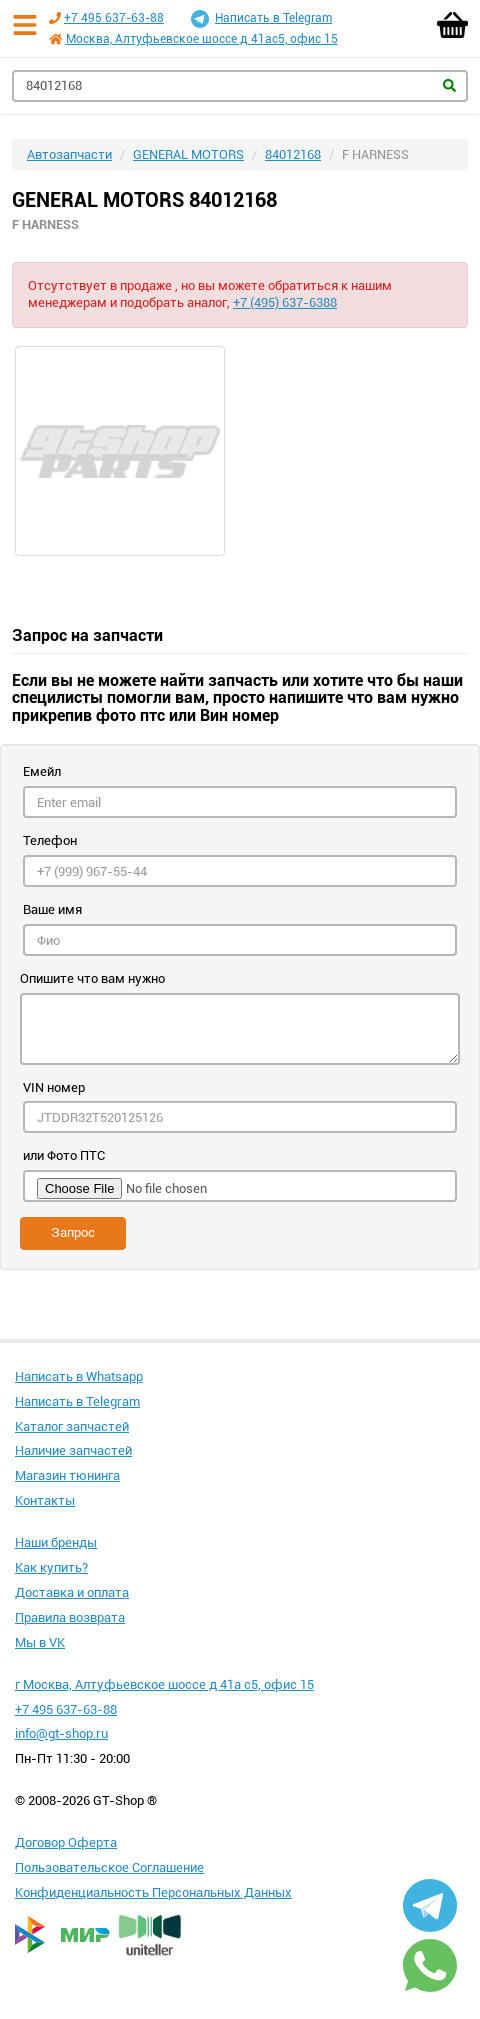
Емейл (42, 771)
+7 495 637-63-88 (114, 18)
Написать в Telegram (261, 19)
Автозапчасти (69, 154)
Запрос (73, 1232)
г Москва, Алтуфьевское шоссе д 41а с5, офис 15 (164, 1684)
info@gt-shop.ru (61, 1733)
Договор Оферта (66, 1842)
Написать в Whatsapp (79, 1376)
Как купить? (51, 1567)
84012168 (293, 154)
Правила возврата (70, 1617)
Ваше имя (52, 909)
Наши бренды (56, 1542)
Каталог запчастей (72, 1426)
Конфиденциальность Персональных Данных (153, 1892)
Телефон (50, 840)
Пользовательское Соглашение (109, 1867)
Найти (449, 85)
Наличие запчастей (73, 1450)
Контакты (45, 1500)
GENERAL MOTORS (188, 154)
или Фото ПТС (64, 1155)
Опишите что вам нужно (92, 978)
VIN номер (54, 1087)
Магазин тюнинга (67, 1475)
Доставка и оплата (72, 1592)
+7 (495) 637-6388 (285, 302)
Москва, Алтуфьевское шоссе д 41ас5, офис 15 (202, 39)
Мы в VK (40, 1642)
